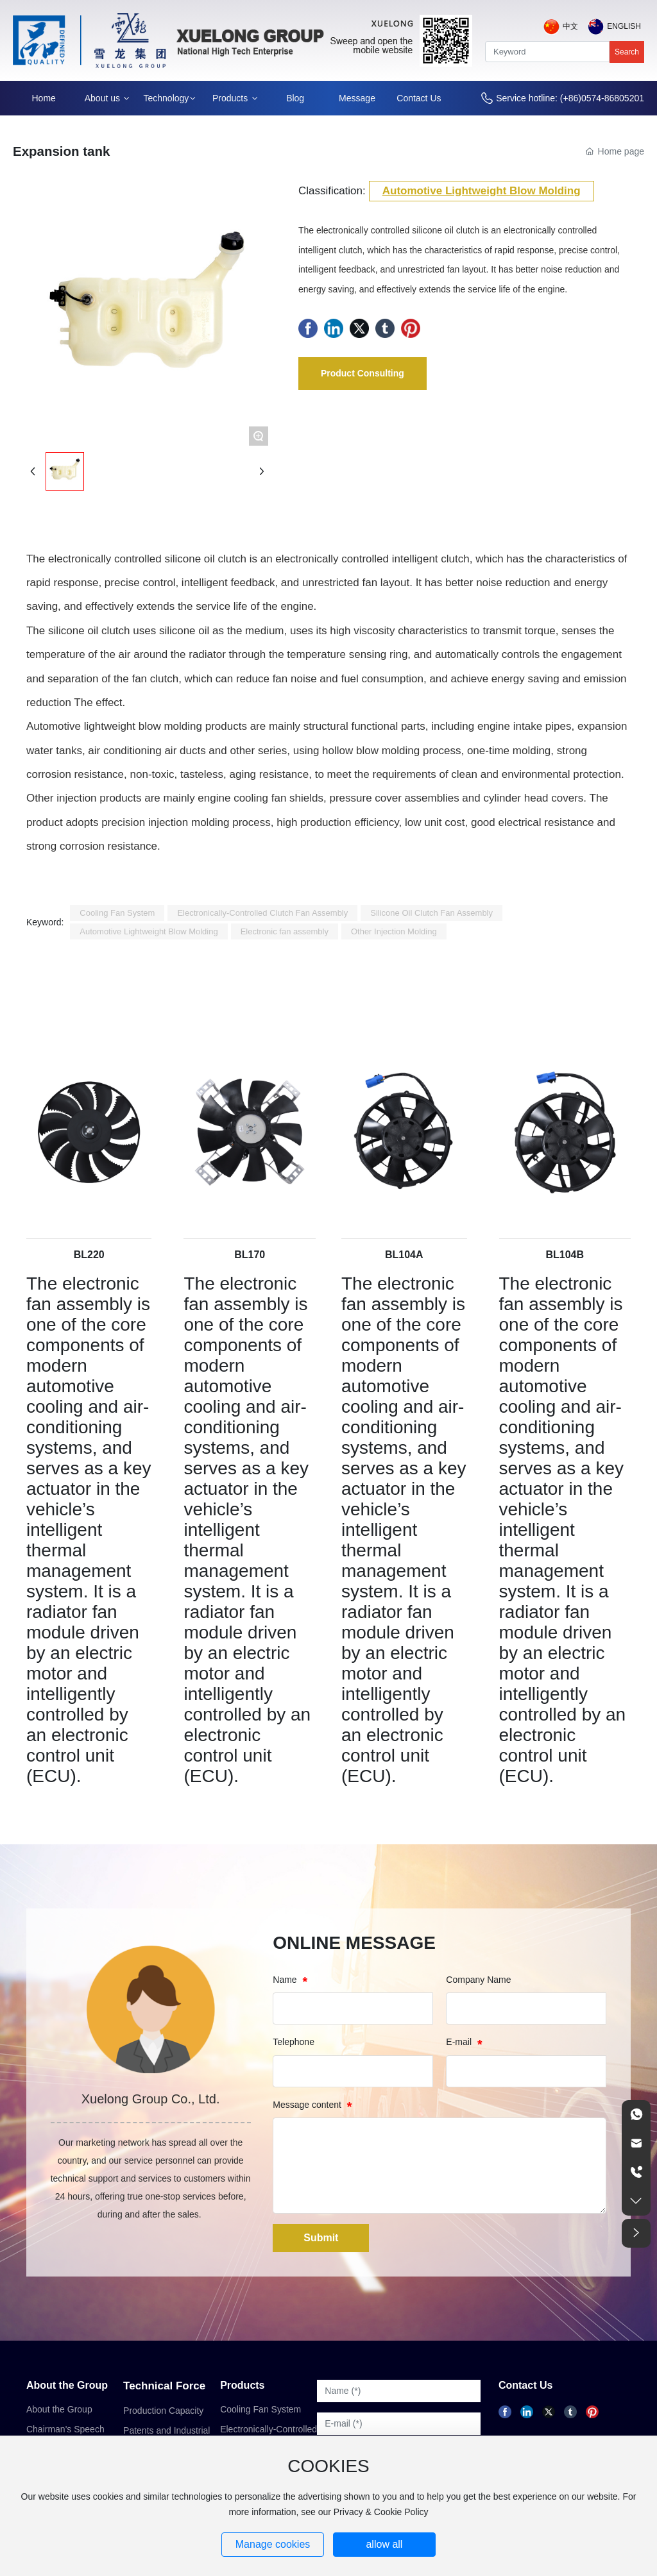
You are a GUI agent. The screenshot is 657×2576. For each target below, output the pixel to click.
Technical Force (164, 2386)
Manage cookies (273, 2544)
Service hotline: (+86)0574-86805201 (570, 98)
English (624, 26)
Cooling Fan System (260, 2409)
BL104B (564, 1254)
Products (242, 2385)
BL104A (404, 1254)
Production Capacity (163, 2410)
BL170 (249, 1254)
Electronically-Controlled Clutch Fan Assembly (268, 2434)
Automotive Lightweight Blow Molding (481, 191)
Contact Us (525, 2385)
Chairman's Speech (65, 2429)
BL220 (89, 1254)
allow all (384, 2544)
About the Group (67, 2385)
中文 (570, 26)
